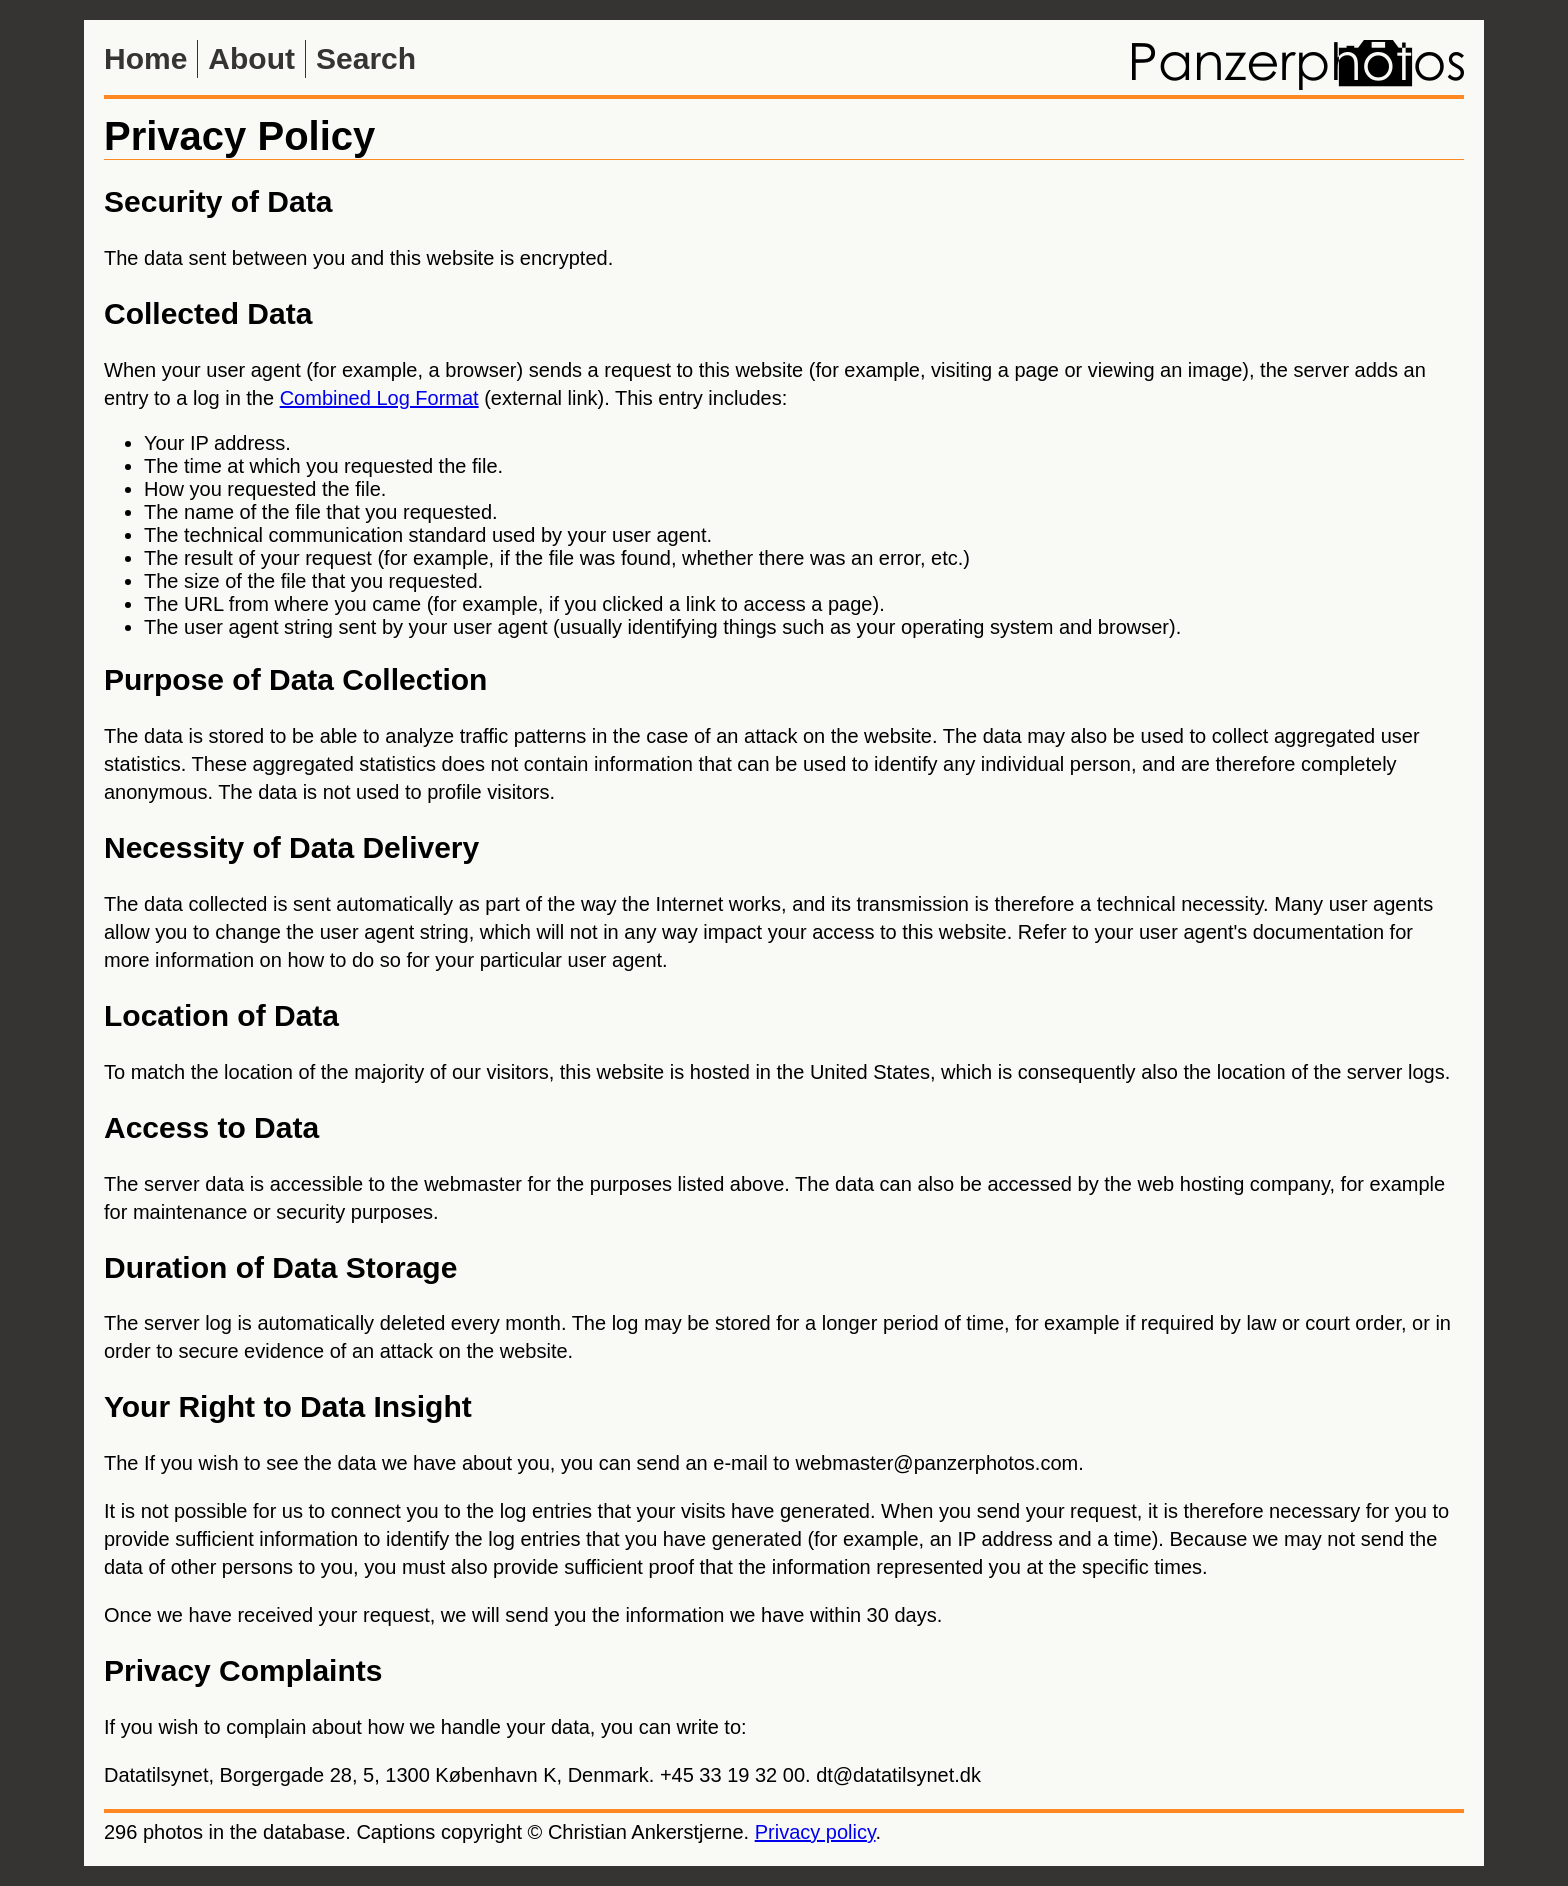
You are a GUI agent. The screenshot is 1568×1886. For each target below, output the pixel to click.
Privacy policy (815, 1832)
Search (366, 58)
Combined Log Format (379, 398)
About (251, 58)
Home (145, 58)
